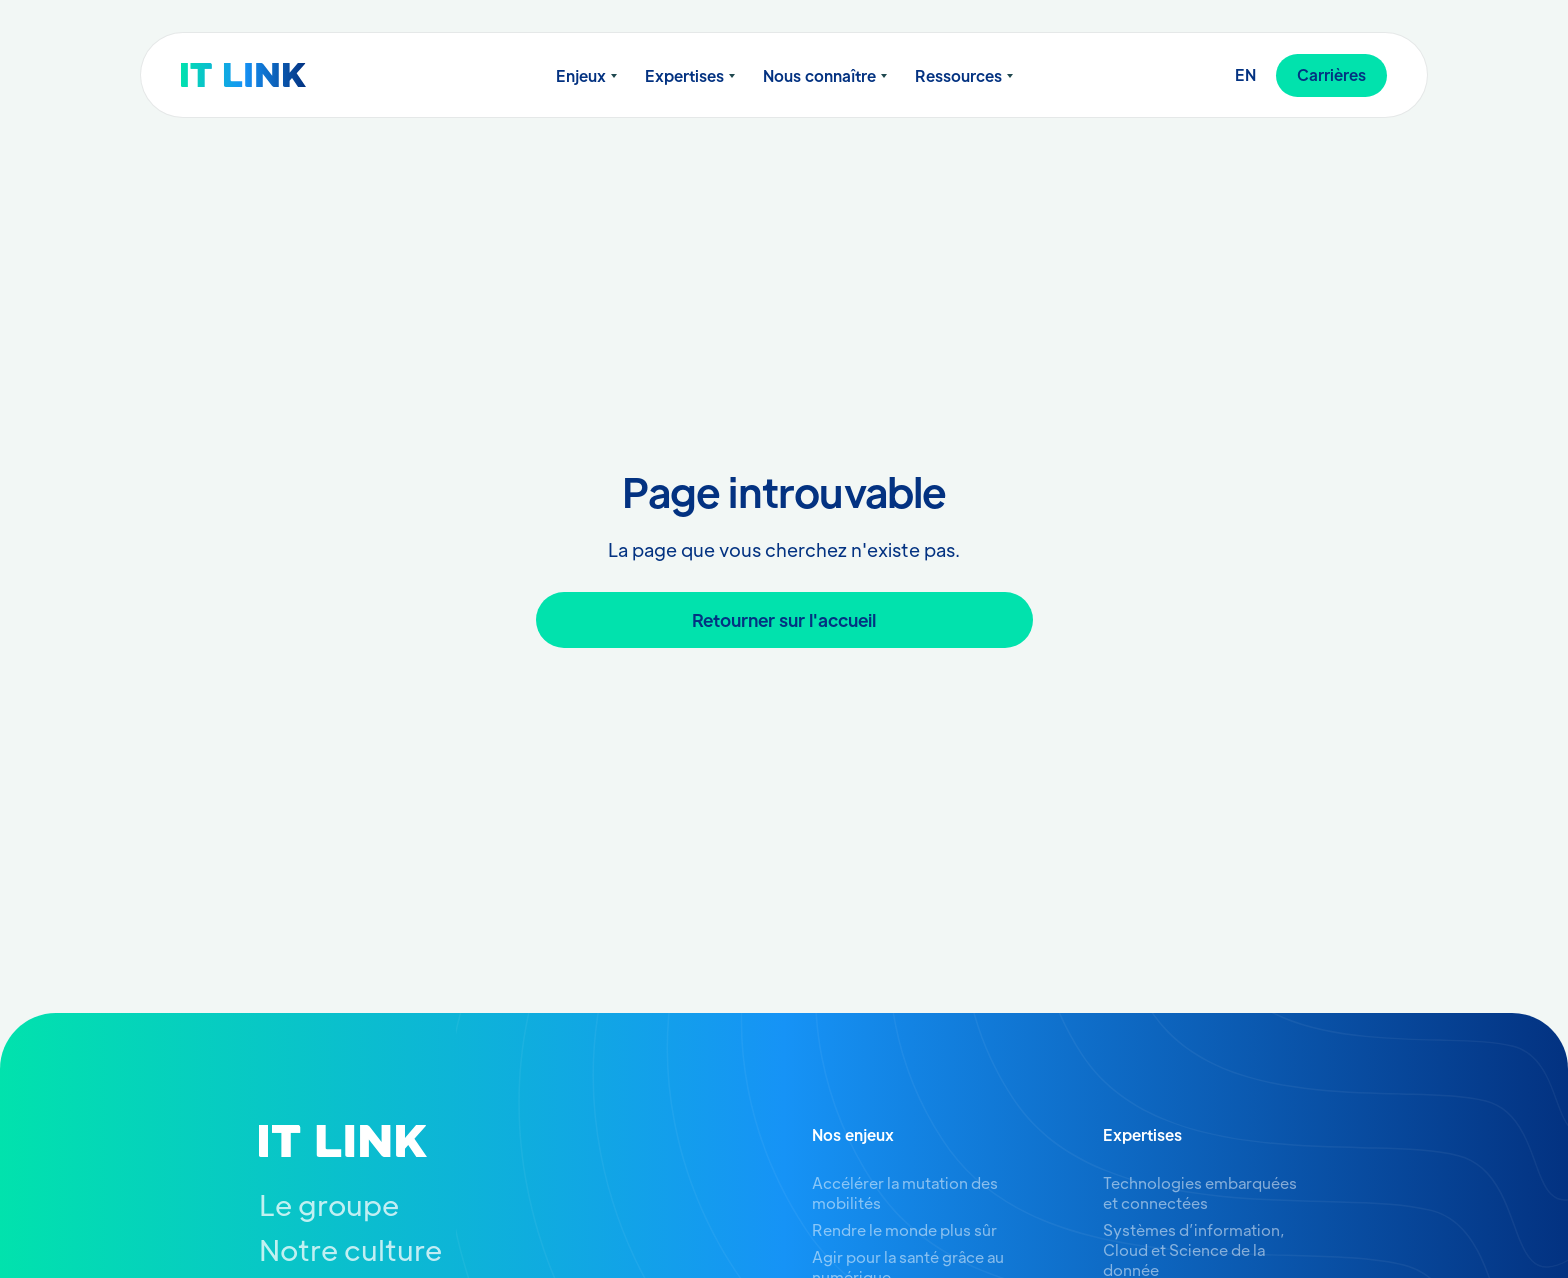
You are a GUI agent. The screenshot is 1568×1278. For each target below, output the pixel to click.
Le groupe (329, 1204)
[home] (282, 75)
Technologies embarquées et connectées (1200, 1192)
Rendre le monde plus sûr (904, 1229)
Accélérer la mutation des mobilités (905, 1192)
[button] (586, 76)
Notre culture (350, 1249)
